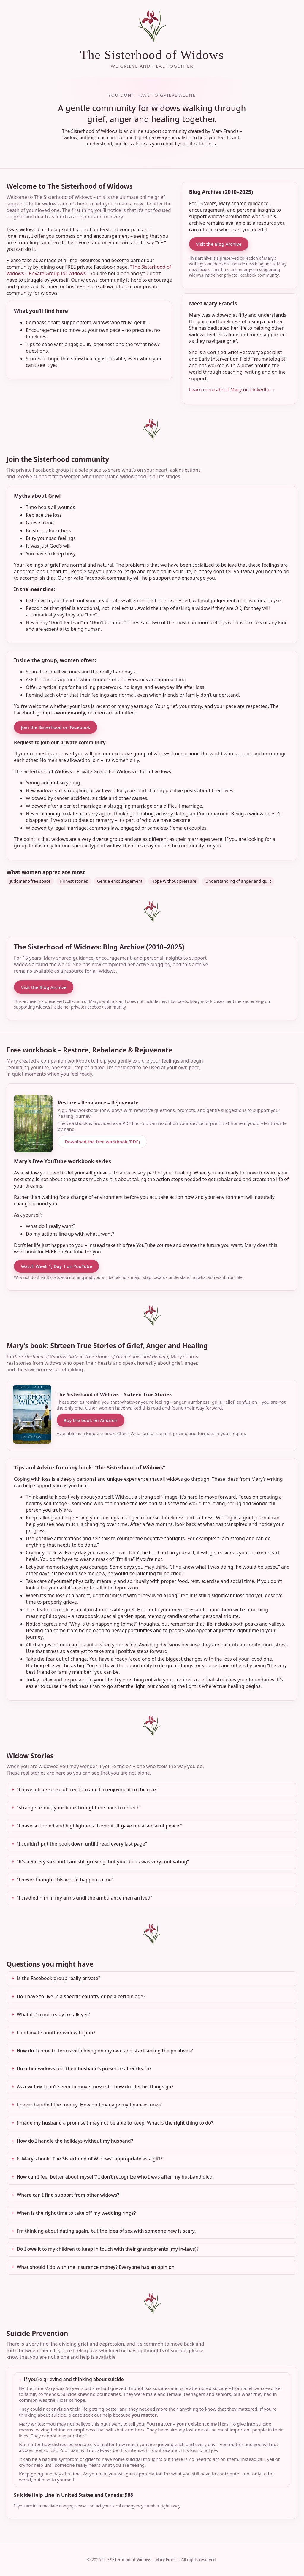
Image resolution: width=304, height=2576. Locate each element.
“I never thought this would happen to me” (65, 1879)
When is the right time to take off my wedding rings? (76, 2213)
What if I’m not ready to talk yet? (53, 2014)
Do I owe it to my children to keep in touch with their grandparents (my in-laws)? (108, 2249)
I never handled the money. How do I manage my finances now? (89, 2104)
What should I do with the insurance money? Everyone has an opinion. (96, 2267)
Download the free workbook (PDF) (102, 1141)
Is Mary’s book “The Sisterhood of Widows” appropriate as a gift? (90, 2158)
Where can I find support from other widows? (68, 2195)
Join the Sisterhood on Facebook (55, 727)
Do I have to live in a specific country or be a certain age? (81, 1996)
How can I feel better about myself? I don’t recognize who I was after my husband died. (115, 2177)
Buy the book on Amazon (91, 1420)
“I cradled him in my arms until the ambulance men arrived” (84, 1898)
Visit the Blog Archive (218, 244)
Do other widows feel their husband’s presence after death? (84, 2068)
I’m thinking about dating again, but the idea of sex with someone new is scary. (106, 2231)
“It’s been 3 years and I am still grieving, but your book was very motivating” (103, 1861)
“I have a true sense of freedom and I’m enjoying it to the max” (88, 1789)
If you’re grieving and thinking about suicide (74, 2379)
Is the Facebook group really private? (58, 1978)
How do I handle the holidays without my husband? (75, 2141)
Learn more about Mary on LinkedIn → (232, 389)
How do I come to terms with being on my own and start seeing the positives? (105, 2050)
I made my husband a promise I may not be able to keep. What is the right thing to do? (115, 2123)
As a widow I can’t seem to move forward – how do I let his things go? (95, 2086)
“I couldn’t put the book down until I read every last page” (82, 1844)
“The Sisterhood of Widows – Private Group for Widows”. (89, 270)
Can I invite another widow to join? (56, 2032)
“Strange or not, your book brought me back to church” (79, 1807)
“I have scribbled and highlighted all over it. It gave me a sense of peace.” (99, 1825)
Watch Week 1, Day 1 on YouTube (56, 1266)
